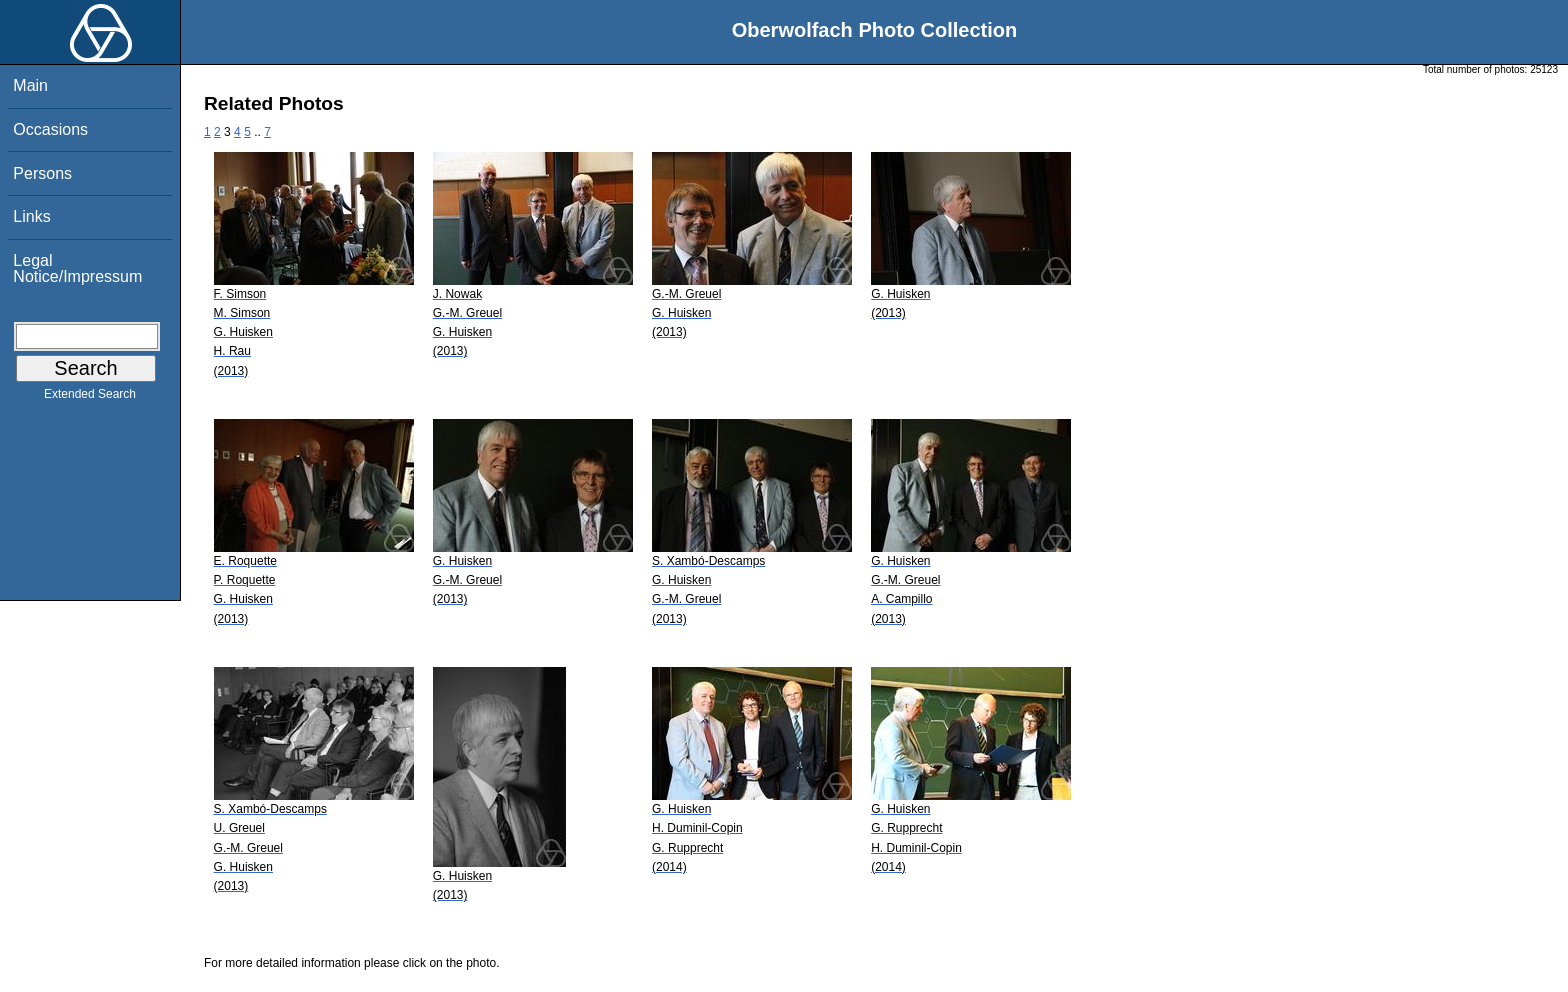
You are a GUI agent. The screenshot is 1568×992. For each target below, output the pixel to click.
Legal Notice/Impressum (77, 268)
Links (31, 216)
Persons (42, 173)
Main (30, 85)
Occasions (50, 129)
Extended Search (90, 398)
